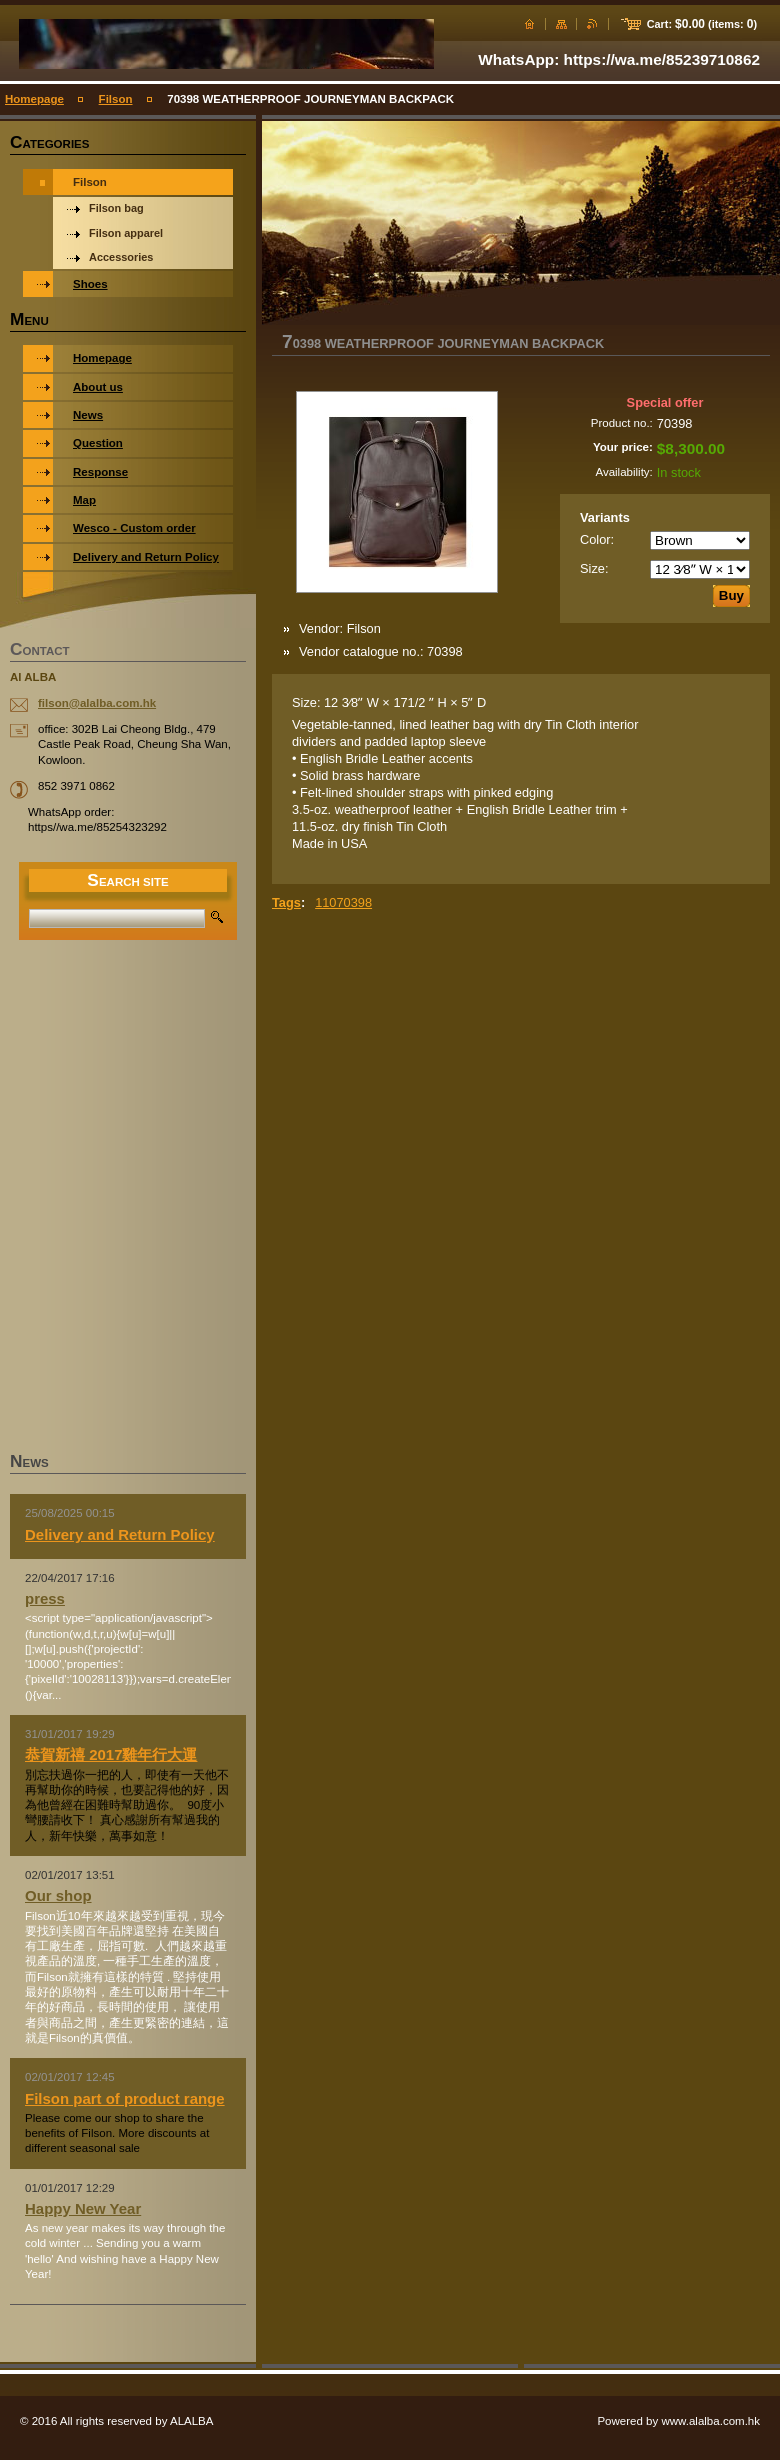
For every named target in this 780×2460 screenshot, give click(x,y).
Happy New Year (83, 2208)
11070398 (343, 902)
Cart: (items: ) (702, 24)
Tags (286, 902)
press (45, 1598)
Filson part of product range (125, 2098)
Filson (116, 99)
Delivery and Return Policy (120, 1534)
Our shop (58, 1895)
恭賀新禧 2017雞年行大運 (111, 1754)
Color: (597, 539)
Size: (594, 568)
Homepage (34, 99)
